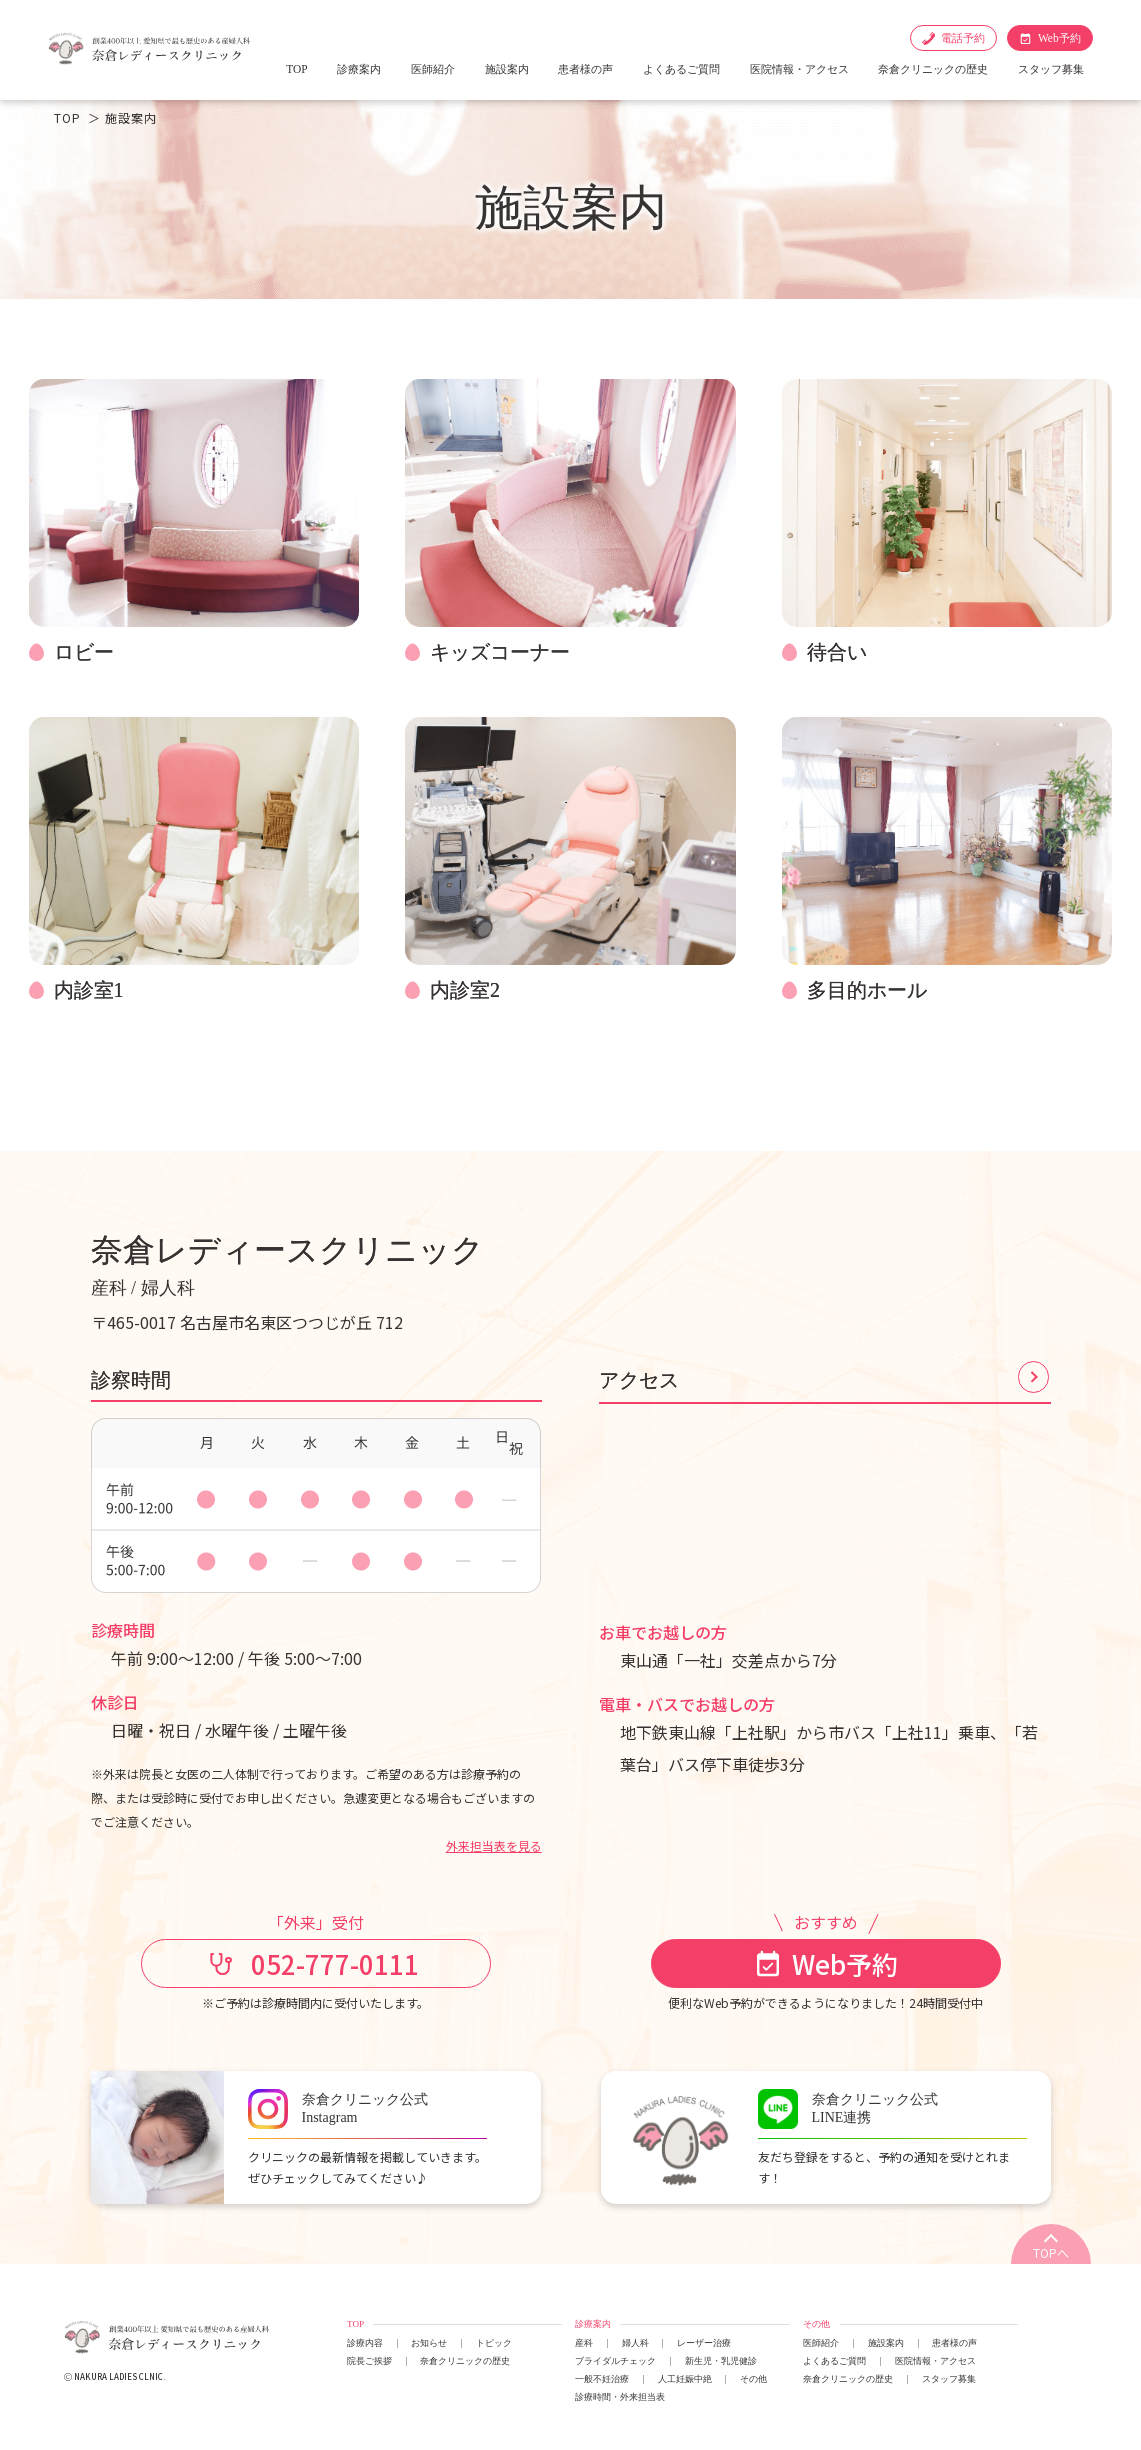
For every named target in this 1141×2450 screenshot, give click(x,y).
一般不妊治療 (602, 2379)
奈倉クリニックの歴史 (933, 69)
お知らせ (429, 2343)
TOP (296, 69)
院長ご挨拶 (369, 2361)
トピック (494, 2343)
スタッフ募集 (1051, 69)
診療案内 (359, 69)
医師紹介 (433, 69)
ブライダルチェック (615, 2361)
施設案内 (507, 69)
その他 (753, 2379)
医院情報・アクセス (799, 69)
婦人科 (635, 2343)
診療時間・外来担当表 (620, 2397)
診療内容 (365, 2343)
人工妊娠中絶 (685, 2379)
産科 (584, 2343)
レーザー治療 (704, 2343)
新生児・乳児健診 (721, 2361)
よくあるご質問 (681, 69)
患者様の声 (585, 69)
